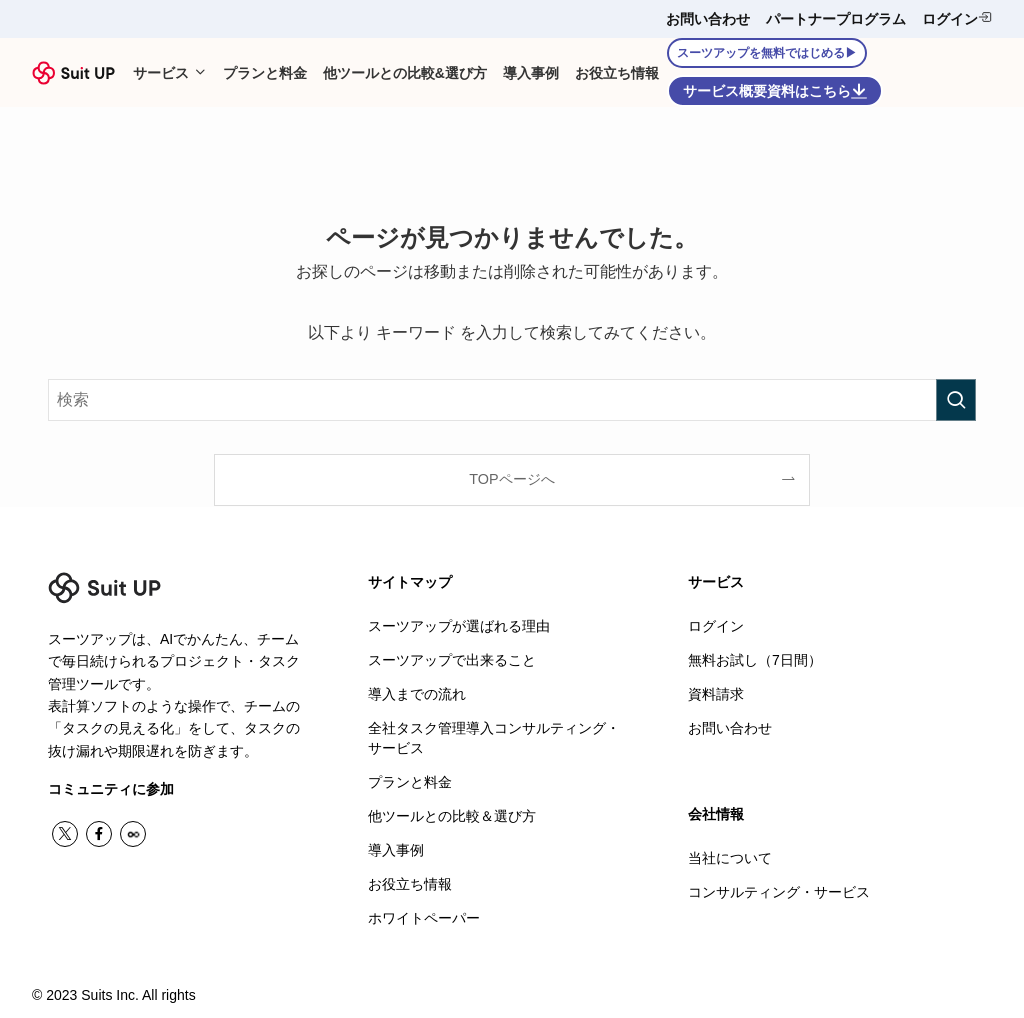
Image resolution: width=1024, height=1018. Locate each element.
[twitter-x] (65, 834)
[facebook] (99, 834)
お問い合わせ (708, 19)
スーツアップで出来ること (452, 659)
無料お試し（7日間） (755, 659)
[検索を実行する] (956, 400)
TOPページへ (511, 479)
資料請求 (716, 693)
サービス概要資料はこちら (775, 91)
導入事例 (396, 847)
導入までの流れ (417, 693)
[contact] (133, 834)
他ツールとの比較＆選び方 (452, 813)
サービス (716, 582)
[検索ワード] (512, 400)
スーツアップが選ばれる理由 (459, 626)
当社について (730, 856)
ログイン (957, 18)
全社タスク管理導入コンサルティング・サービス (494, 736)
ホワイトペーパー (424, 914)
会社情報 (716, 813)
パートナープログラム (836, 19)
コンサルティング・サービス (779, 890)
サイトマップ (410, 582)
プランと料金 (410, 780)
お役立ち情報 (410, 880)
